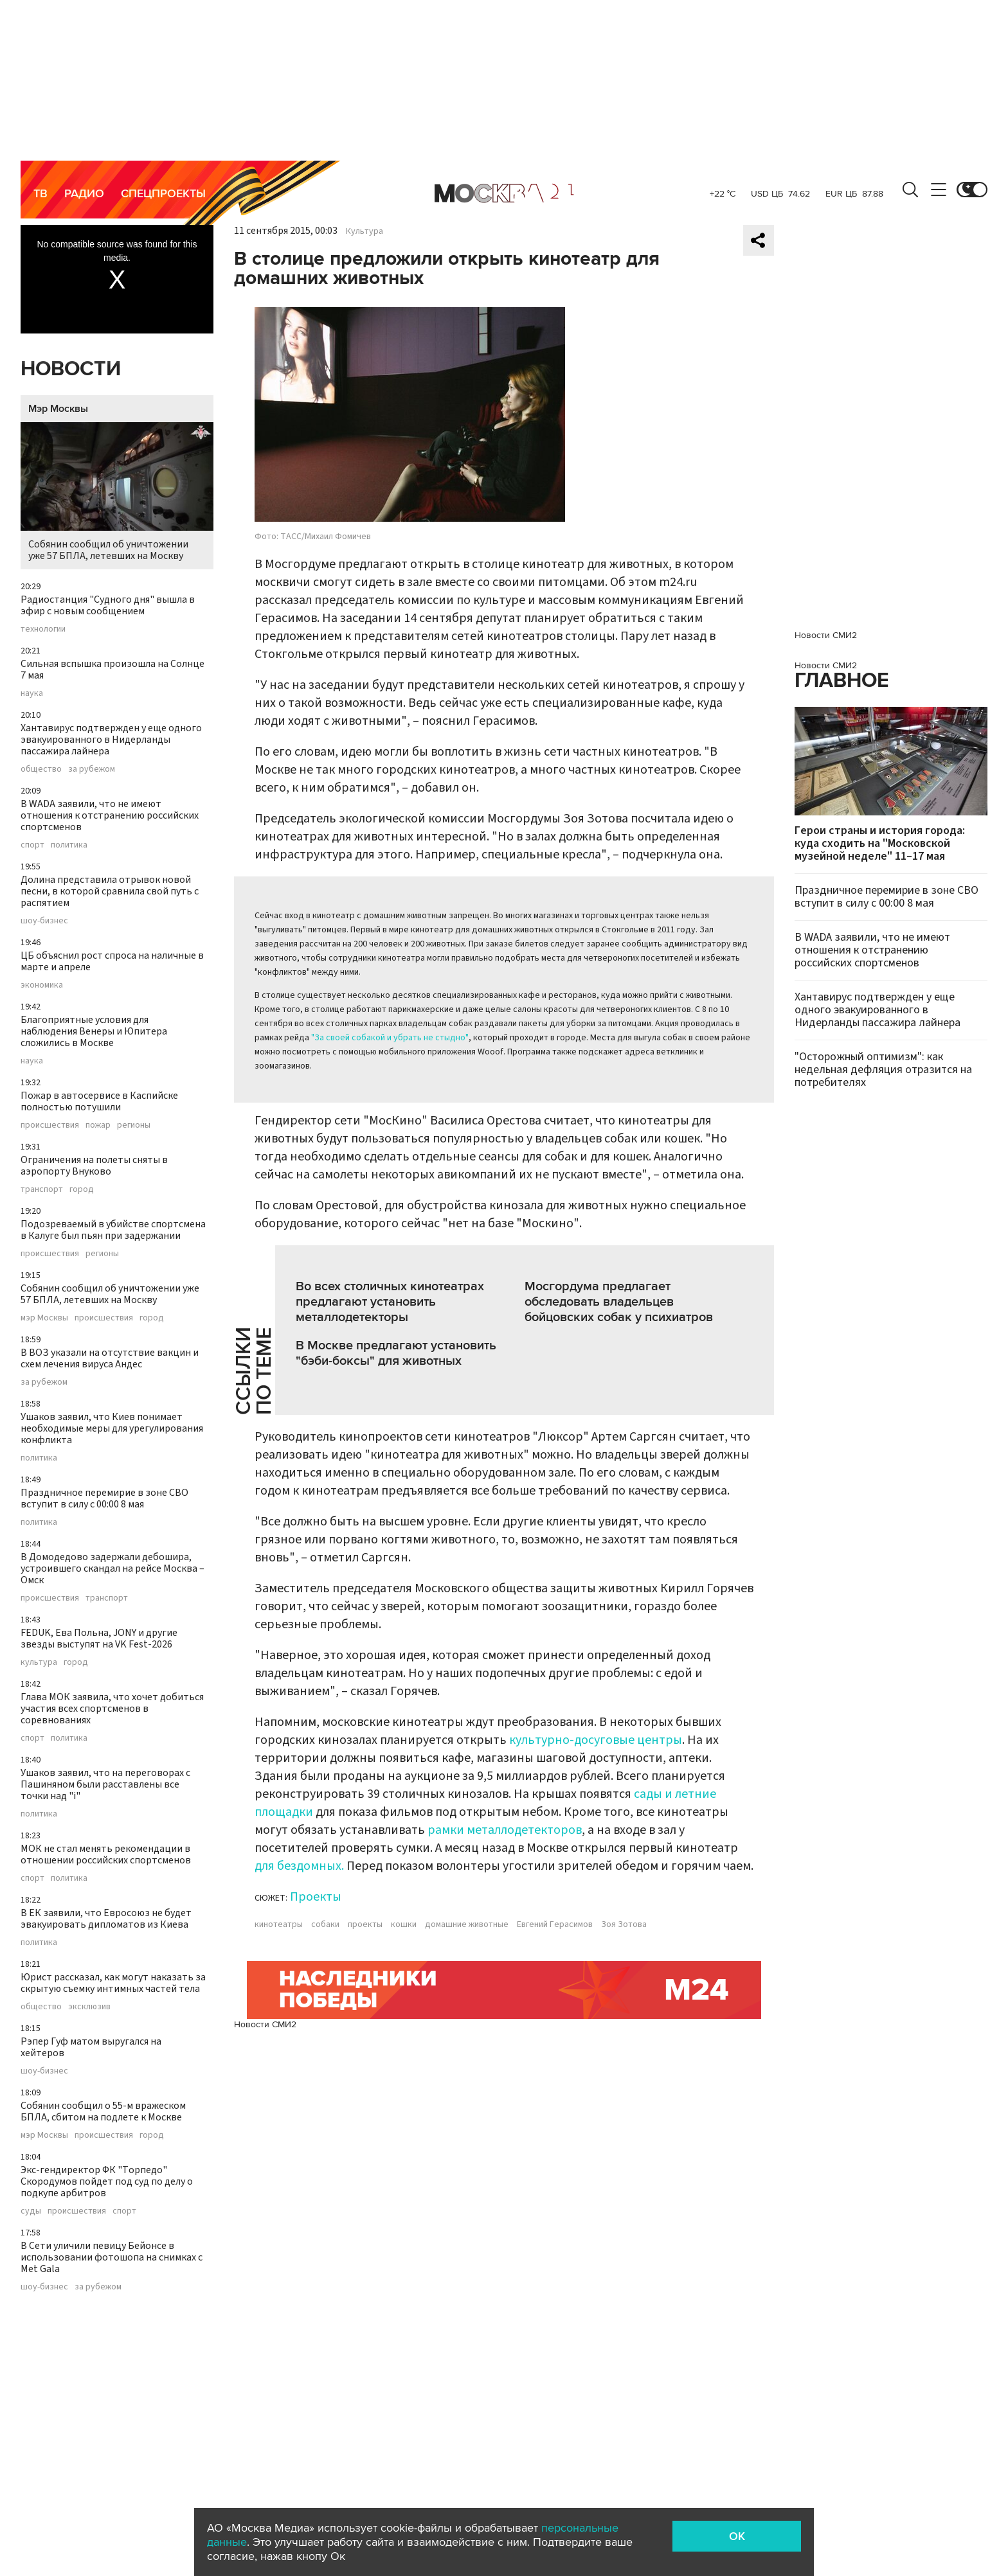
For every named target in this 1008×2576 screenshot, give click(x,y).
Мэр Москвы (58, 408)
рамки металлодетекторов (505, 1830)
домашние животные (467, 1924)
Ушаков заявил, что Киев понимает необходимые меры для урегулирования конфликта (112, 1428)
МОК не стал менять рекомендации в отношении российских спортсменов (106, 1854)
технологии (43, 629)
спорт (32, 844)
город (81, 1189)
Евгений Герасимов (555, 1924)
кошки (404, 1924)
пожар (98, 1125)
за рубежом (91, 769)
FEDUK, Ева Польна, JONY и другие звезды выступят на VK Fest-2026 (99, 1638)
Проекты (315, 1897)
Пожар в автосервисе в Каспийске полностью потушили (99, 1101)
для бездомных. (299, 1866)
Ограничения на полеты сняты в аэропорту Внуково (94, 1165)
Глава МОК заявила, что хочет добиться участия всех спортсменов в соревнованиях (112, 1708)
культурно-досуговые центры (595, 1740)
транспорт (42, 1189)
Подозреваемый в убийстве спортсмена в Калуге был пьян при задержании (113, 1230)
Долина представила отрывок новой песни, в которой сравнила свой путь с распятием (110, 891)
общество (41, 769)
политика (69, 844)
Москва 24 (504, 193)
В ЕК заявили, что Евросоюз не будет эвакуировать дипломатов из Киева (106, 1919)
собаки (325, 1924)
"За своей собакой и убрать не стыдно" (390, 1037)
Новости (71, 369)
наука (32, 693)
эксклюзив (89, 2006)
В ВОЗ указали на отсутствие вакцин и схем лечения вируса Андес (110, 1358)
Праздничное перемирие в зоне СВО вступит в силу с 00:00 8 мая (104, 1498)
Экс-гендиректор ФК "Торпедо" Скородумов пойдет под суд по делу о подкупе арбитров (107, 2181)
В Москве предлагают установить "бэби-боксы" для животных (396, 1353)
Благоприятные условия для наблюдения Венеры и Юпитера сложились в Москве (94, 1031)
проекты (365, 1924)
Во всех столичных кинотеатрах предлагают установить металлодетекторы (390, 1302)
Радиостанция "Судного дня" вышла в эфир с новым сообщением (108, 605)
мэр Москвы (44, 1317)
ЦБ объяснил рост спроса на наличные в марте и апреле (112, 961)
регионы (133, 1125)
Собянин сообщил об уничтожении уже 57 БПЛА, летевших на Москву (117, 492)
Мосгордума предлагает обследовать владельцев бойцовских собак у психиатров (619, 1302)
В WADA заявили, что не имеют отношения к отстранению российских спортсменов (110, 815)
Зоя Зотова (624, 1924)
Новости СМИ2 (265, 2024)
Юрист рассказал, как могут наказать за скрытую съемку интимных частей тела (113, 1983)
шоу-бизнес (44, 920)
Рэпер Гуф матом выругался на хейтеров (91, 2047)
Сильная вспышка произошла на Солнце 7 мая (112, 669)
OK (737, 2536)
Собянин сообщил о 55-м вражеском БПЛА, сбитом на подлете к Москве (103, 2111)
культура (39, 1662)
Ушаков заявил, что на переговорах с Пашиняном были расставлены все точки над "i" (105, 1784)
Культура (364, 231)
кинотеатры (279, 1924)
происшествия (50, 1125)
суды (31, 2211)
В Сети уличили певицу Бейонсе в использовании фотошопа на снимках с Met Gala (112, 2257)
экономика (42, 985)
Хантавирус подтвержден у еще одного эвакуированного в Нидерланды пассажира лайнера (111, 739)
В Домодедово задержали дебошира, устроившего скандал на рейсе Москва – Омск (112, 1568)
